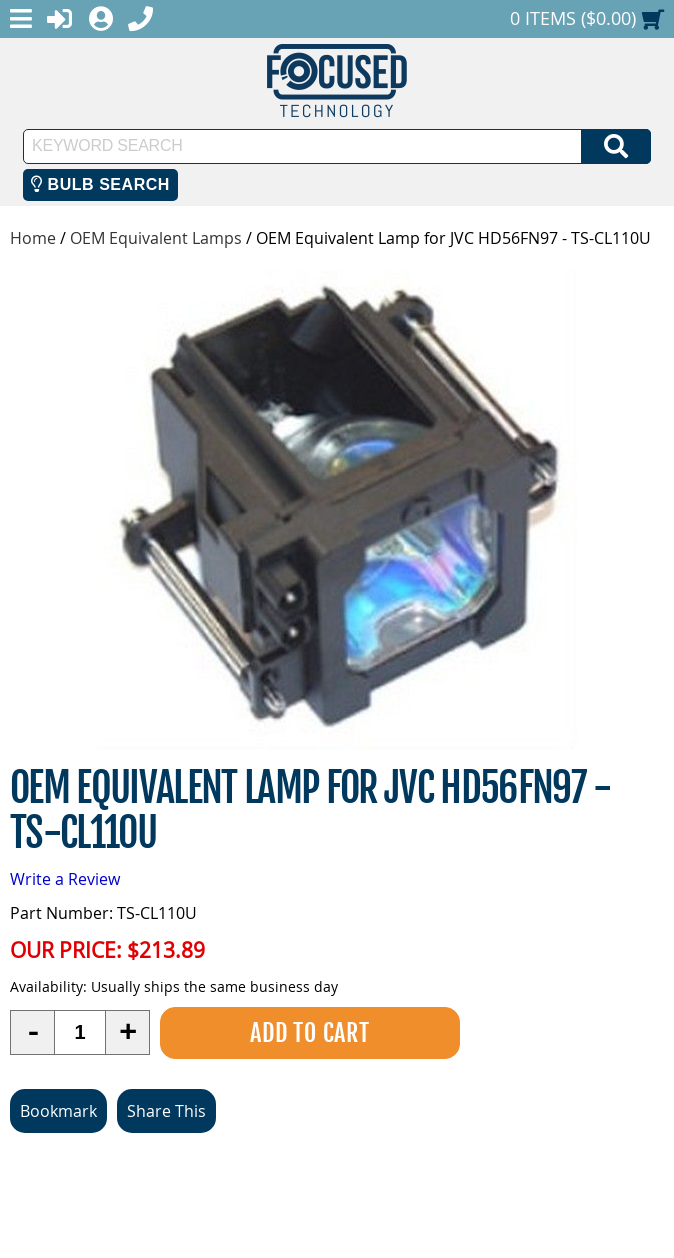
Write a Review (65, 879)
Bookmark (58, 1111)
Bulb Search (100, 184)
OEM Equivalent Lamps (156, 238)
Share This (166, 1111)
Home (33, 238)
